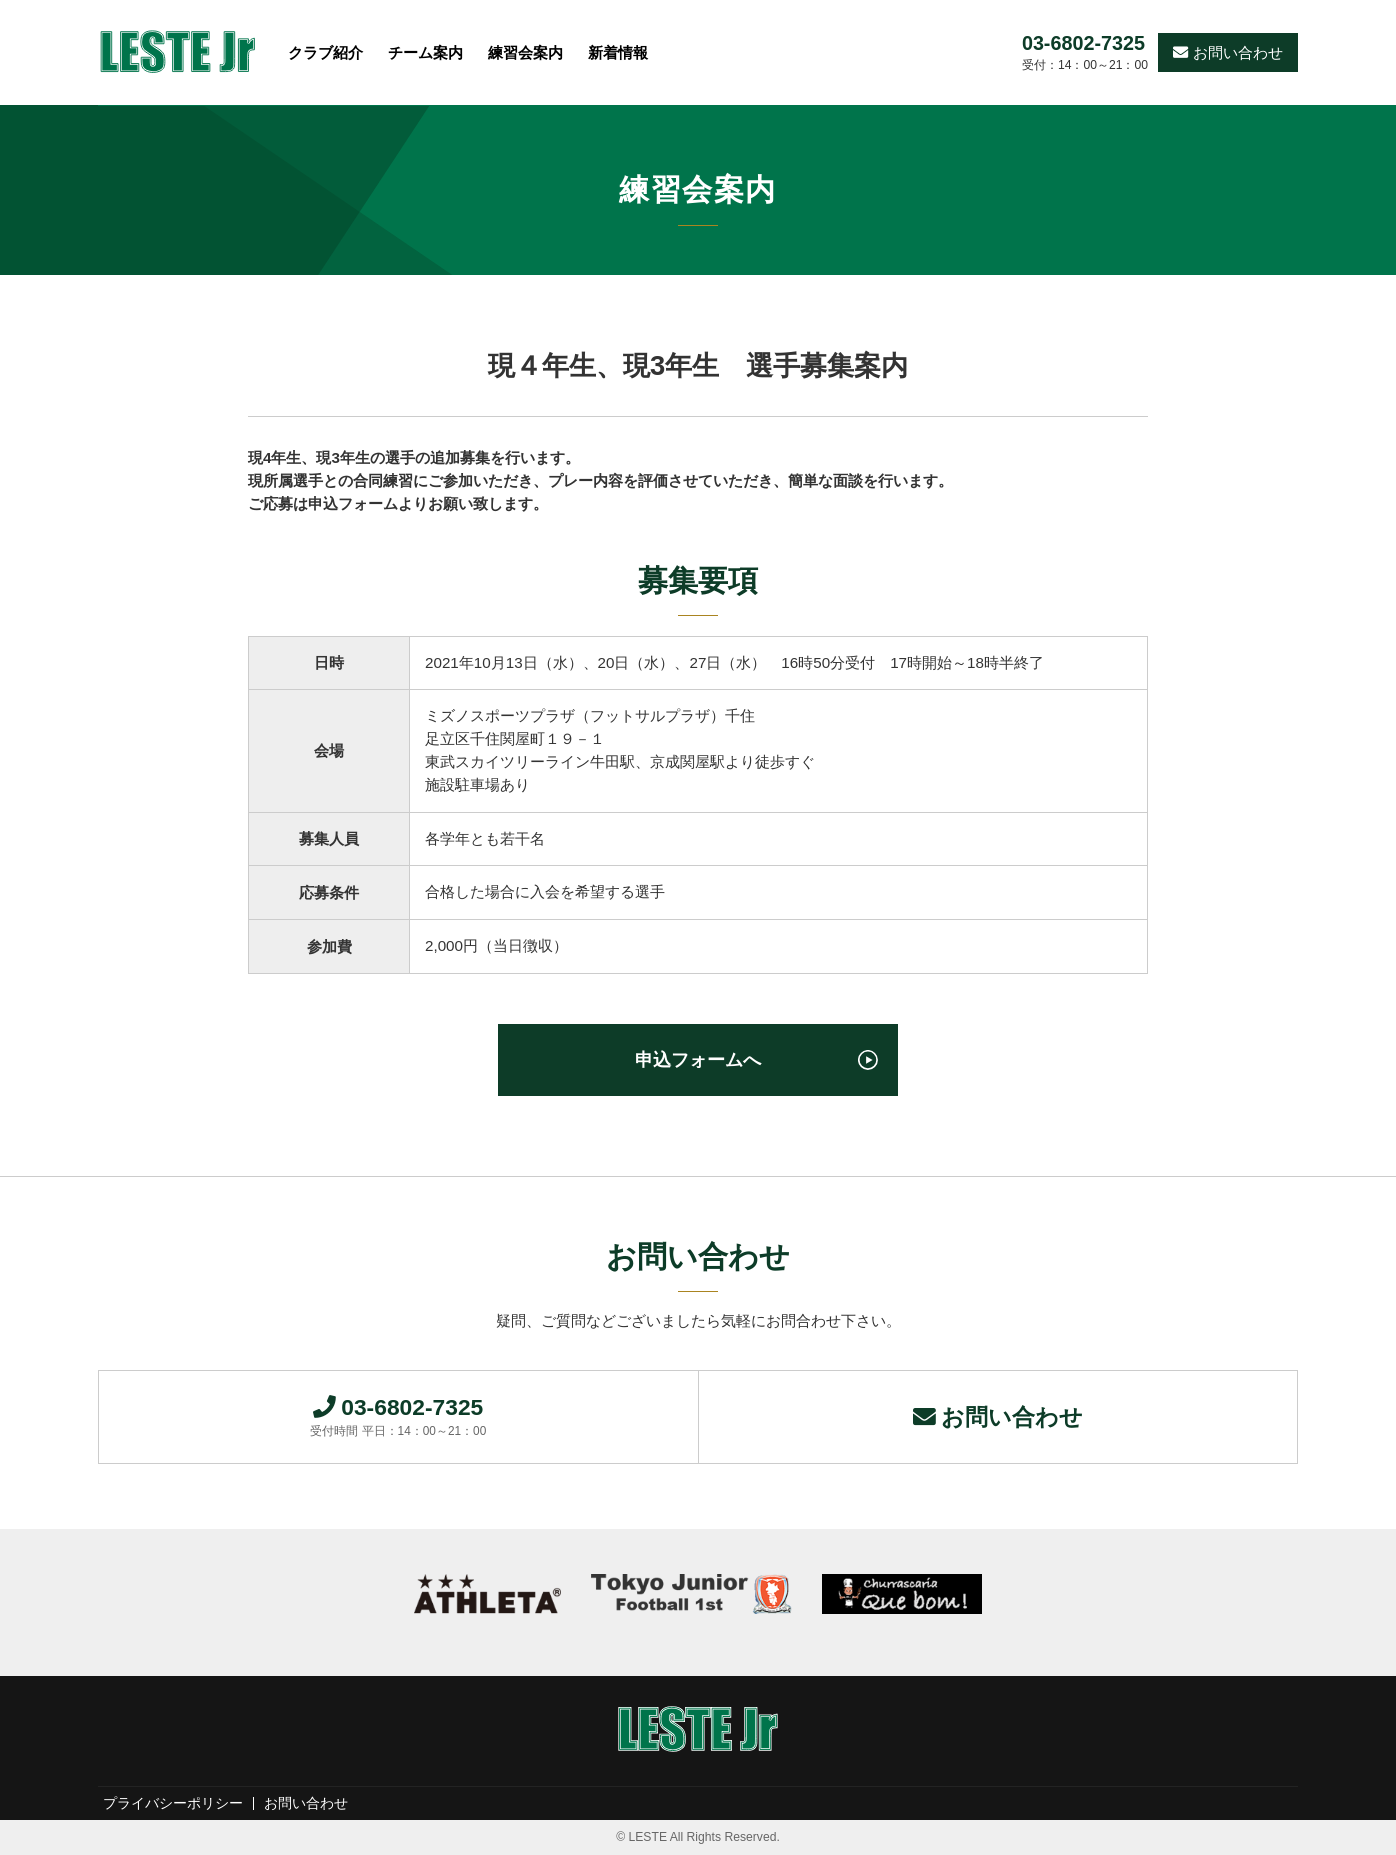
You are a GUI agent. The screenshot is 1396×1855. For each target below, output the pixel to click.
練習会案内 (525, 52)
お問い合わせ (1228, 52)
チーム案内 (425, 52)
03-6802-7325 (1083, 44)
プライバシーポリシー (173, 1804)
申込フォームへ (698, 1059)
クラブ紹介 (325, 52)
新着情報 (618, 52)
